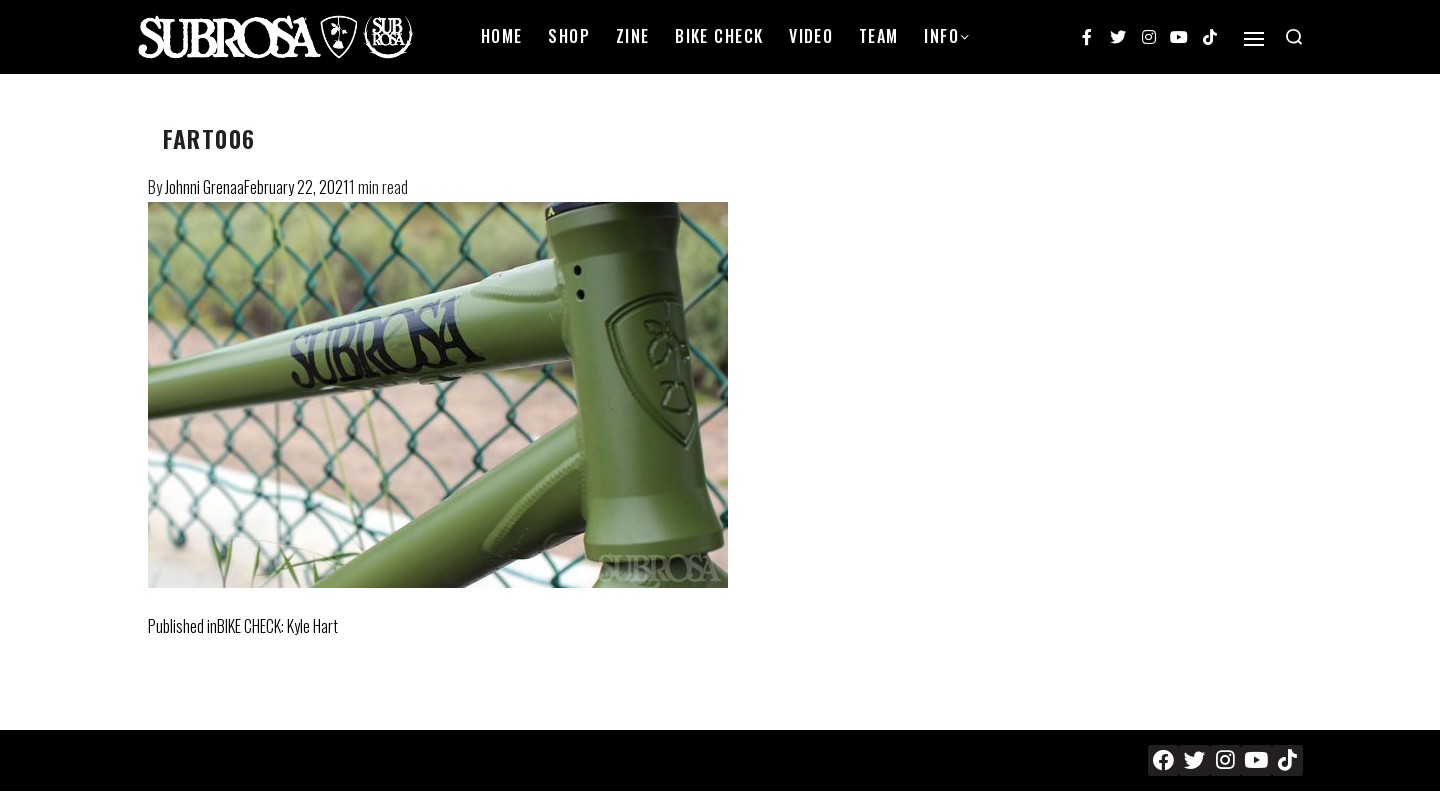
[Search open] (1294, 37)
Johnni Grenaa (204, 187)
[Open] (1254, 39)
